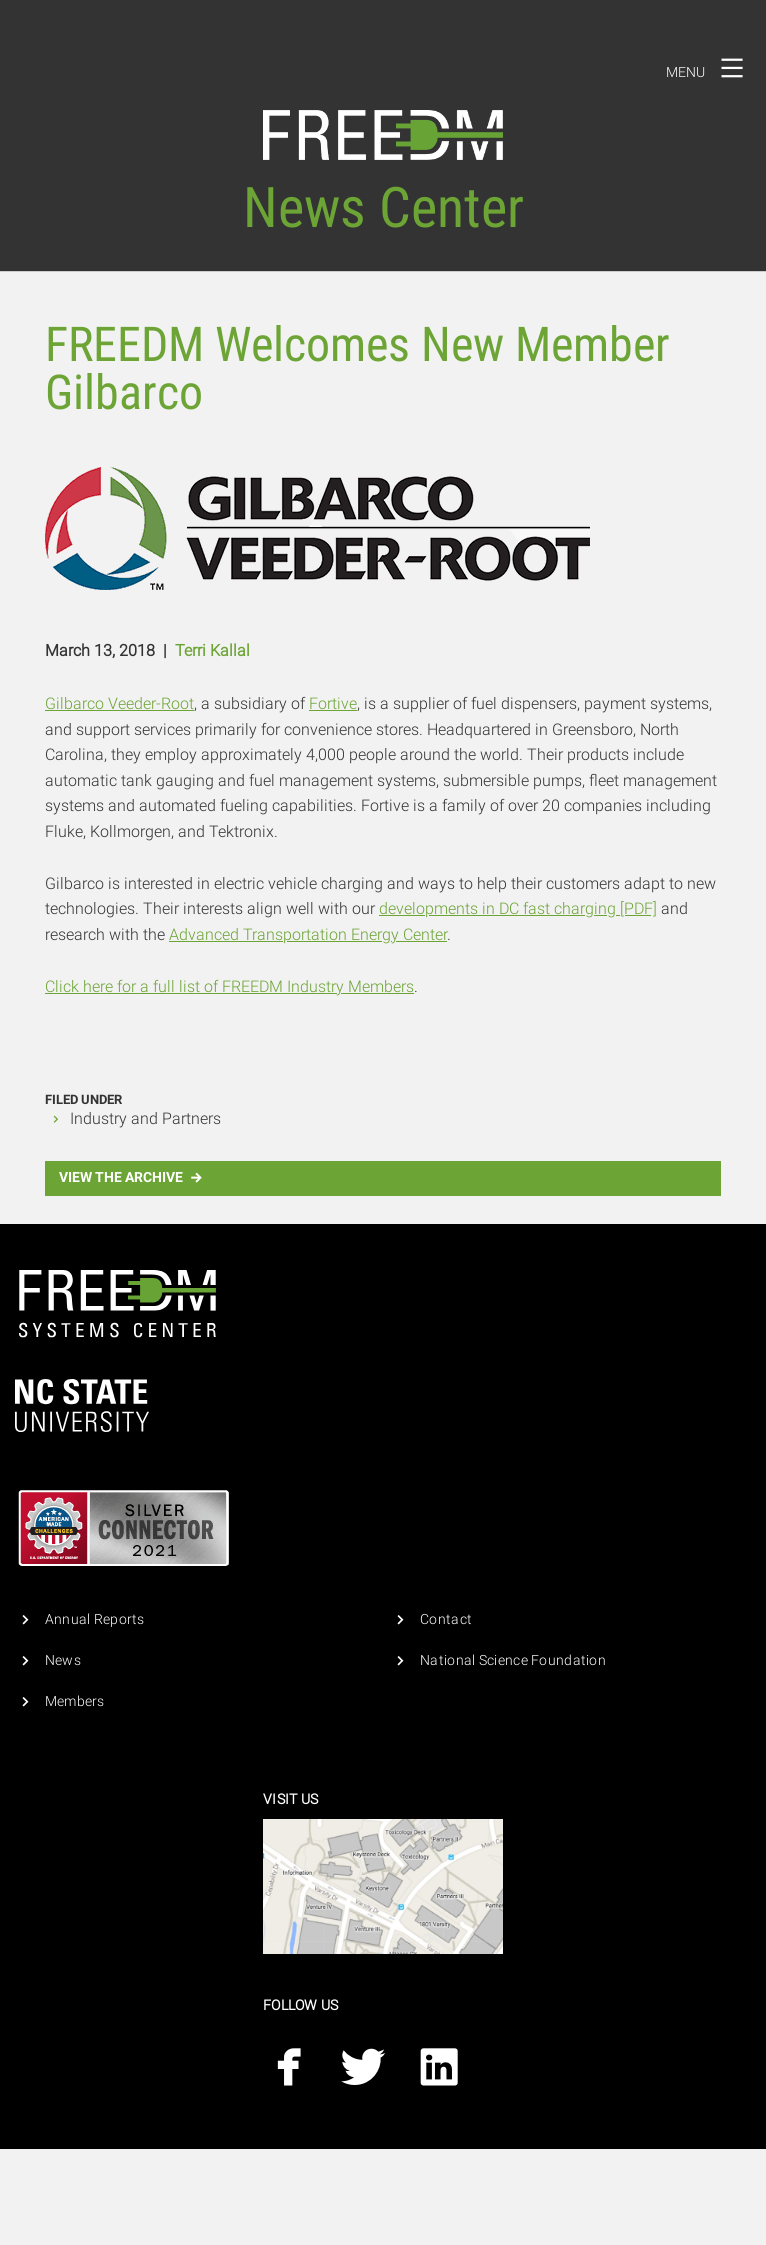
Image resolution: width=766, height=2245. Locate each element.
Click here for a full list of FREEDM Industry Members (229, 986)
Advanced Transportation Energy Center (308, 934)
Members (75, 1701)
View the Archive (133, 1177)
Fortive (333, 703)
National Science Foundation (513, 1660)
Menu (711, 68)
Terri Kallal (212, 650)
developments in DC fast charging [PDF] (518, 908)
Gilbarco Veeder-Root (119, 703)
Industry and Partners (145, 1118)
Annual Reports (95, 1619)
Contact (446, 1619)
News (63, 1660)
